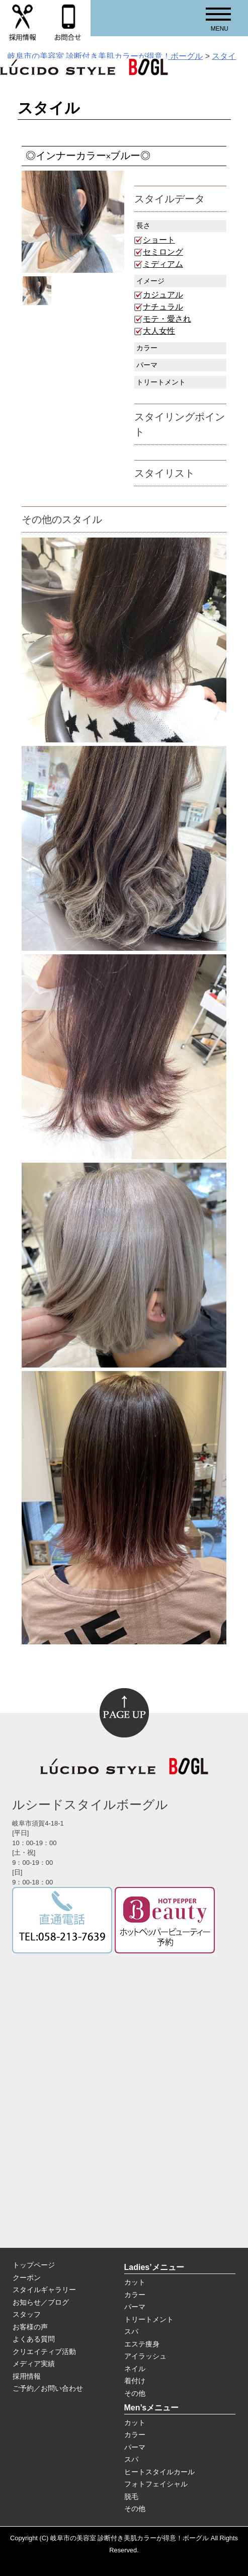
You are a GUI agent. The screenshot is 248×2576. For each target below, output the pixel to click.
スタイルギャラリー (44, 2290)
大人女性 (159, 331)
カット (134, 2282)
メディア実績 (34, 2364)
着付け (134, 2381)
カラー (134, 2295)
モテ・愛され (167, 319)
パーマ (134, 2307)
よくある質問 (34, 2339)
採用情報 (27, 2376)
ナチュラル (163, 306)
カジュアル (163, 294)
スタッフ (27, 2314)
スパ (131, 2331)
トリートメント (149, 2319)
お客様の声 (30, 2327)
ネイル (134, 2369)
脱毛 (131, 2496)
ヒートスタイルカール (159, 2472)
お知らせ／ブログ (41, 2302)
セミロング (163, 252)
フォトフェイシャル (156, 2484)
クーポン (27, 2278)
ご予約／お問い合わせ (48, 2388)
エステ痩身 (141, 2344)
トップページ (34, 2265)
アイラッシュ (145, 2356)
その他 (134, 2393)
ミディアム (163, 264)
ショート (159, 240)
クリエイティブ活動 (44, 2351)
